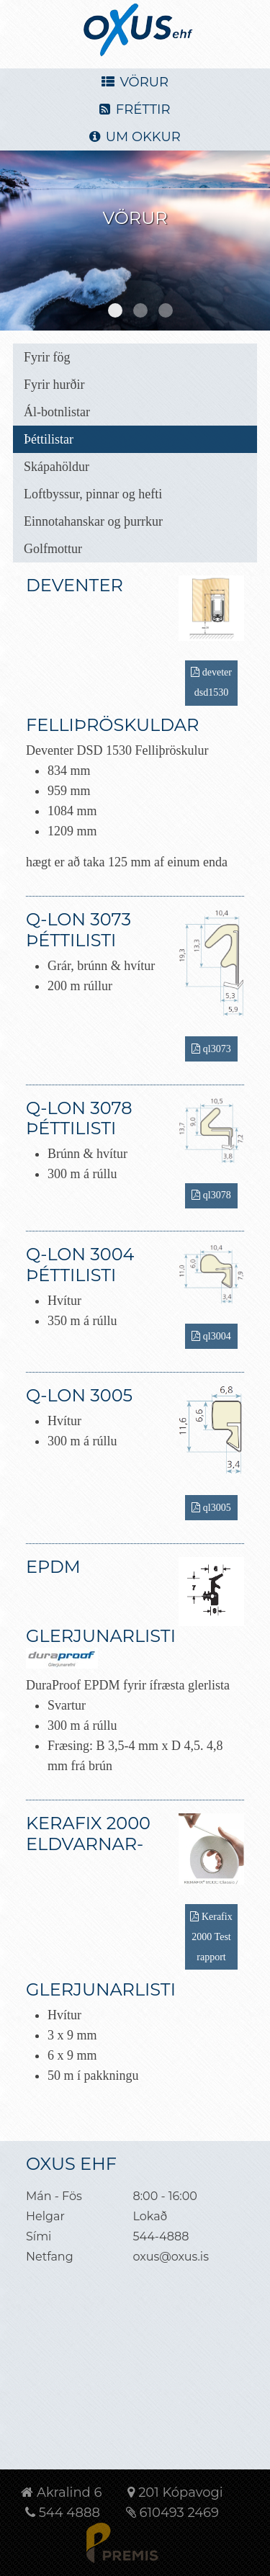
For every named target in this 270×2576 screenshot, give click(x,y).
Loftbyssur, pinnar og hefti (93, 494)
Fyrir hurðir (54, 384)
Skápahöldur (56, 466)
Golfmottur (53, 549)
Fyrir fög (47, 357)
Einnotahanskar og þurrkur (93, 521)
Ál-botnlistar (57, 412)
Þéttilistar (48, 439)
